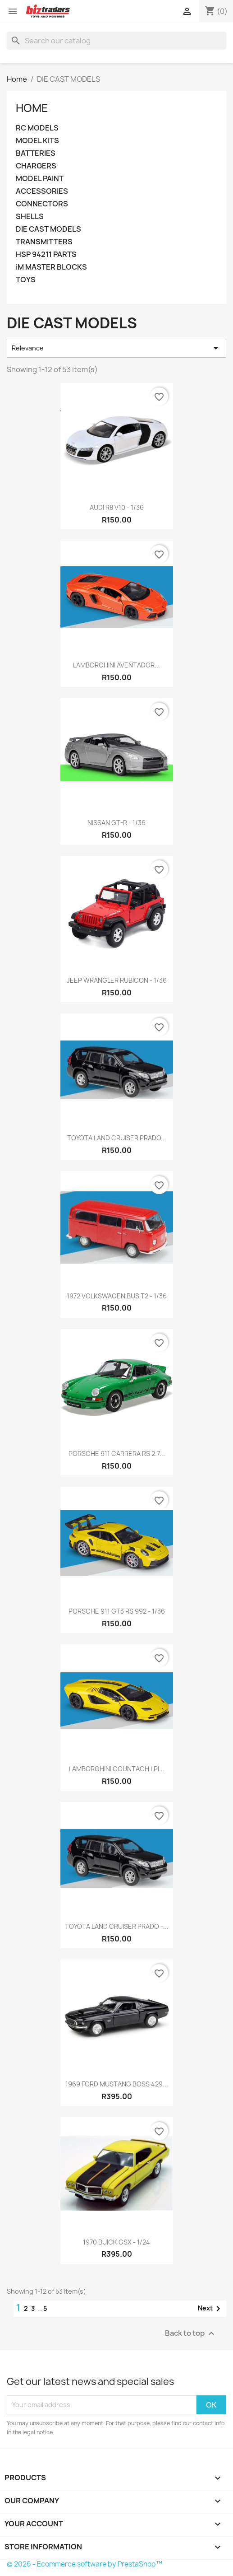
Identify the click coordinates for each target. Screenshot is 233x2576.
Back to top (191, 2333)
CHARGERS (36, 166)
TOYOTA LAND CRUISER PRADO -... (117, 1926)
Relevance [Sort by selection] (116, 348)
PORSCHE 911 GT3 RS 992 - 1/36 (117, 1611)
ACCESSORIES (42, 191)
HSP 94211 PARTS (46, 254)
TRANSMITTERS (44, 242)
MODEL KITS (37, 140)
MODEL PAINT (40, 178)
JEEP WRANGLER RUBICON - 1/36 (117, 980)
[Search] (116, 41)
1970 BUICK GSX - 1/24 (116, 2242)
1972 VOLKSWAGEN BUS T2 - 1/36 (117, 1296)
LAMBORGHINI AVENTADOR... (116, 665)
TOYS (26, 280)
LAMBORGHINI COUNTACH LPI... (116, 1768)
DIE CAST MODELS (48, 229)
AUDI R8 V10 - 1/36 (117, 507)
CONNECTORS (42, 204)
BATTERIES (35, 153)
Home (32, 108)
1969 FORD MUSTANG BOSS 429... (116, 2084)
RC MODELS (37, 128)
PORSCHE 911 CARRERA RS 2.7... (117, 1453)
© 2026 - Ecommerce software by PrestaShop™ (84, 2564)
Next (211, 2308)
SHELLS (30, 216)
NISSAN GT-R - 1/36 (116, 822)
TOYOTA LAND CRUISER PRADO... (116, 1138)
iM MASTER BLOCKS (51, 267)
